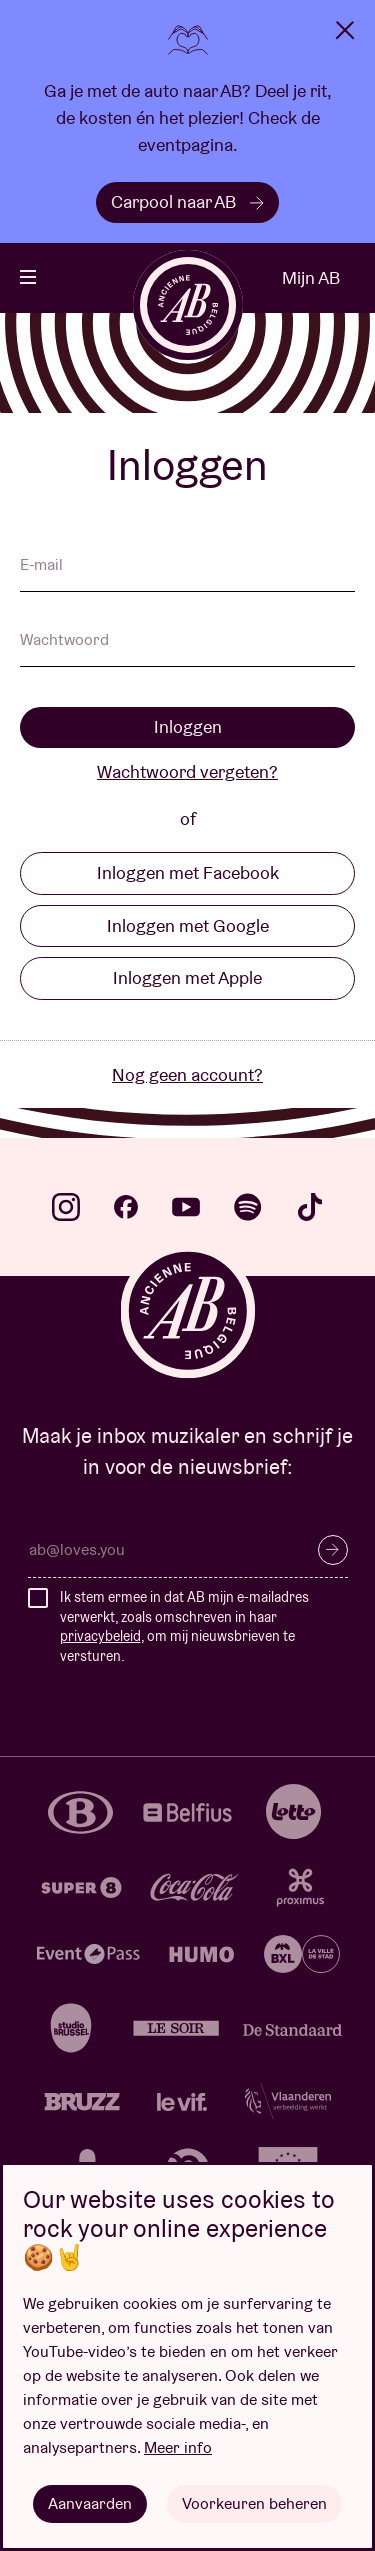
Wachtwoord (64, 641)
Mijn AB (311, 277)
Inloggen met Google (188, 925)
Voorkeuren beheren (254, 2503)
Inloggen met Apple (187, 977)
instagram (66, 1207)
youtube (186, 1207)
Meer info (178, 2447)
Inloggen (188, 726)
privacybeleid (100, 1636)
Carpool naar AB (187, 201)
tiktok (310, 1207)
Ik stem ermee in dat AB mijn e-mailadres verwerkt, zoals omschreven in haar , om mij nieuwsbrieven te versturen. (184, 1626)
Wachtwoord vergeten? (187, 771)
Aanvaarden (90, 2503)
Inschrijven (333, 1550)
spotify (248, 1207)
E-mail (41, 566)
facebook (126, 1207)
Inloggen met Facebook (188, 872)
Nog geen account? (187, 1074)
